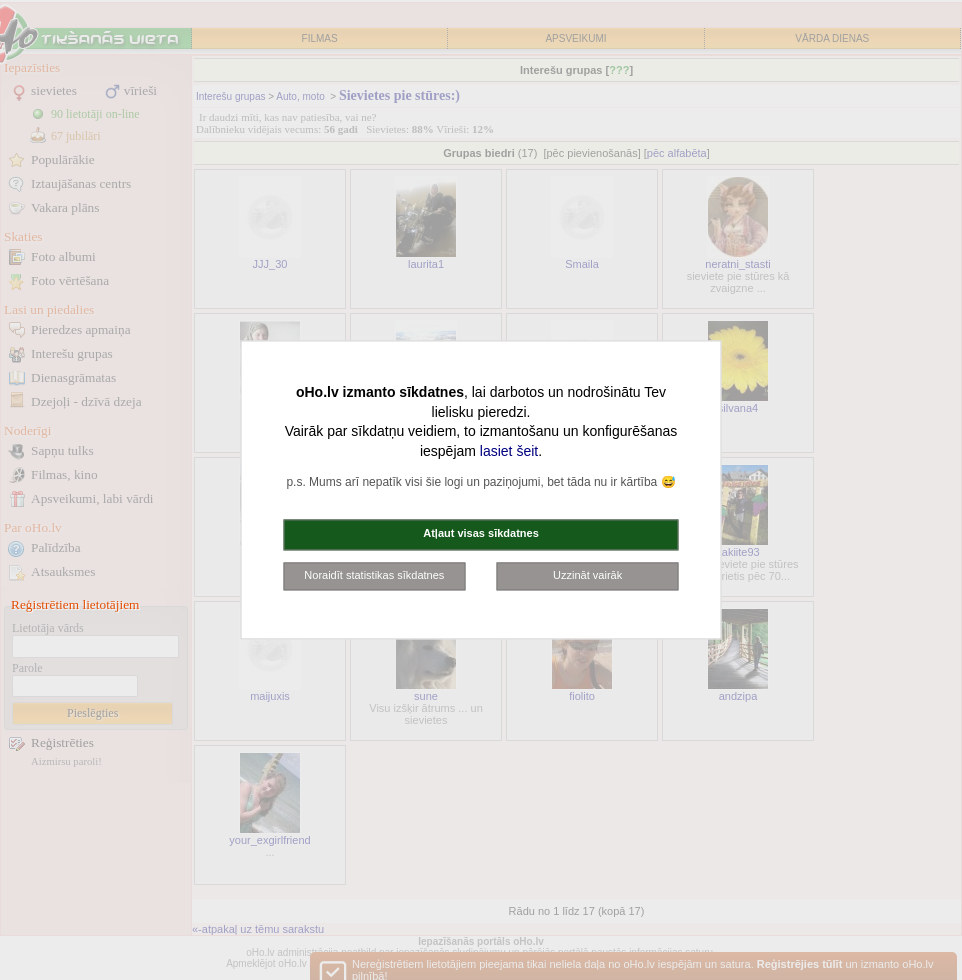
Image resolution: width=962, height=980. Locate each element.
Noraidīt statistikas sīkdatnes (374, 575)
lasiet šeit (509, 451)
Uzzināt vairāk (587, 575)
